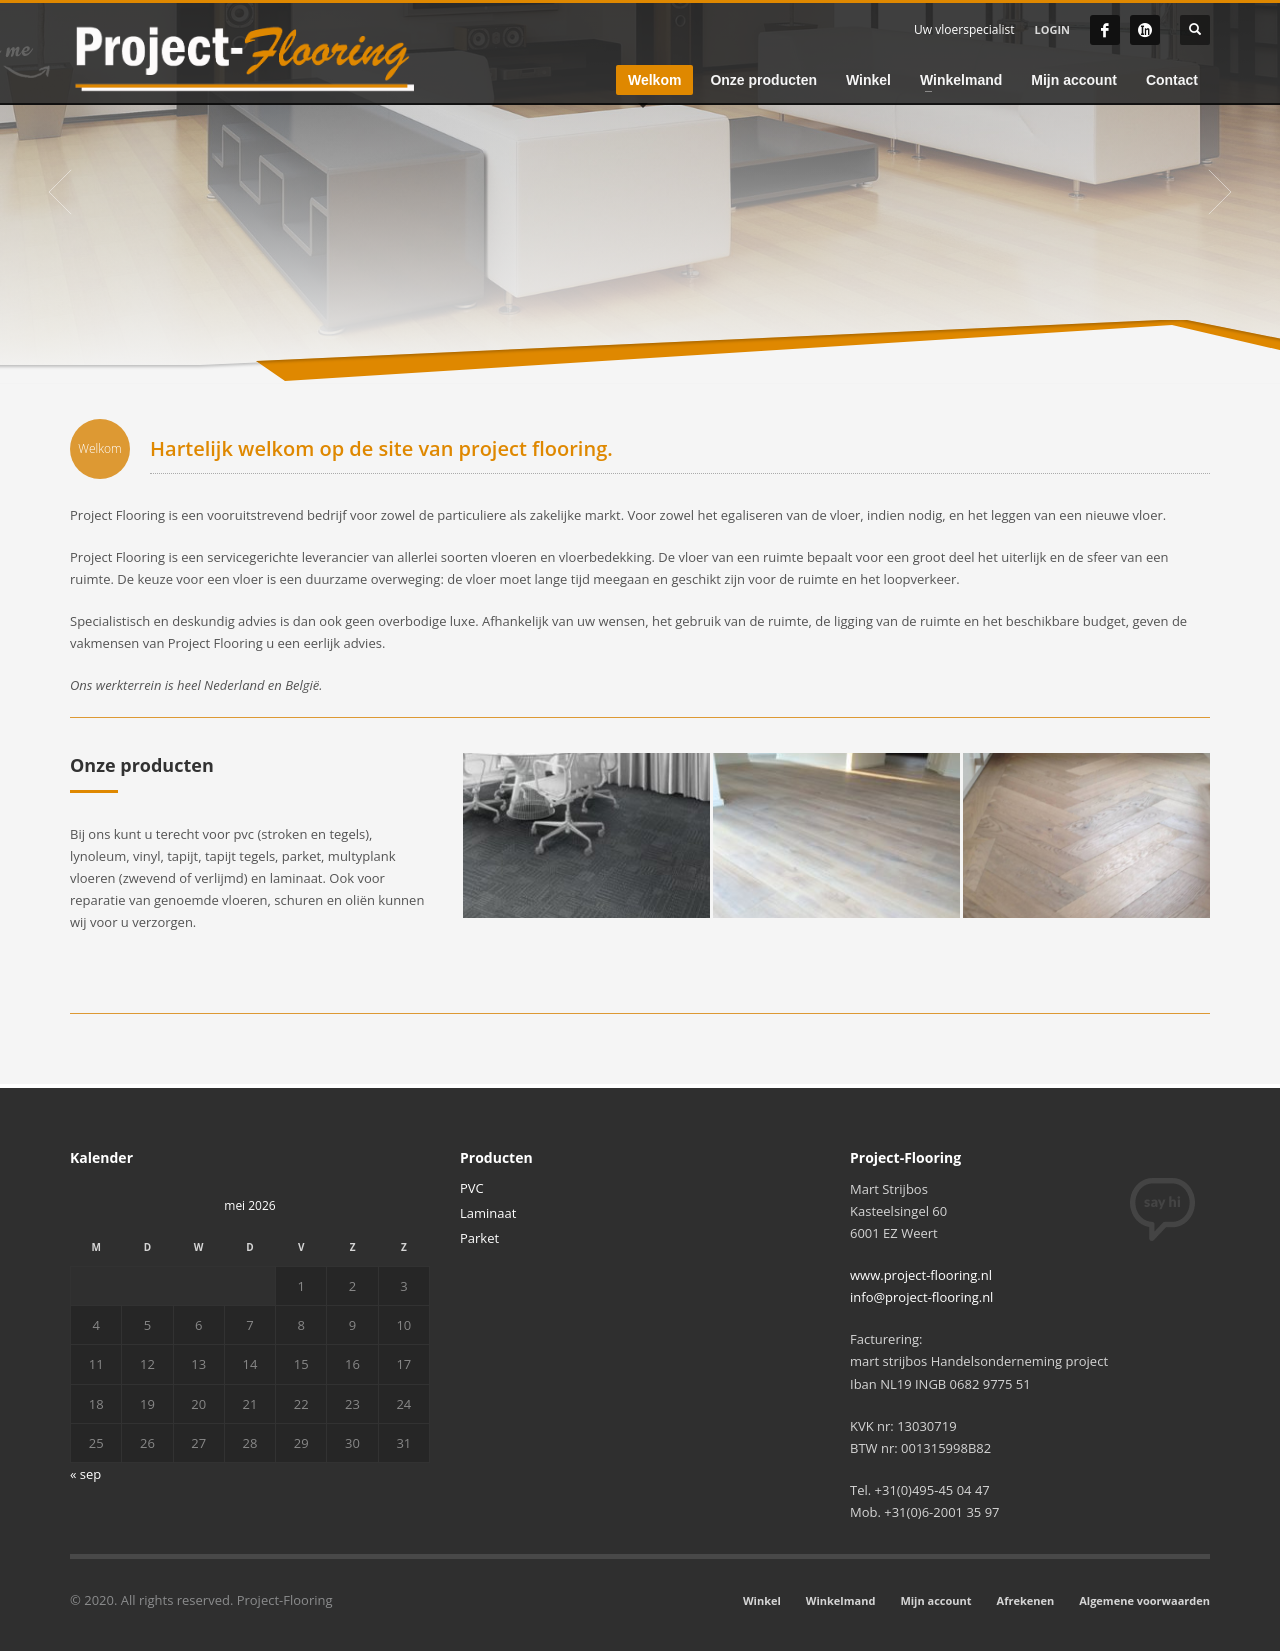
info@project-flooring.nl (921, 1297)
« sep (85, 1474)
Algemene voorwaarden (1144, 1600)
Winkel (762, 1600)
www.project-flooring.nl (921, 1275)
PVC (472, 1188)
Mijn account (935, 1600)
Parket (479, 1238)
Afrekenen (1026, 1600)
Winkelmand (841, 1600)
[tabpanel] (640, 192)
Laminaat (488, 1213)
